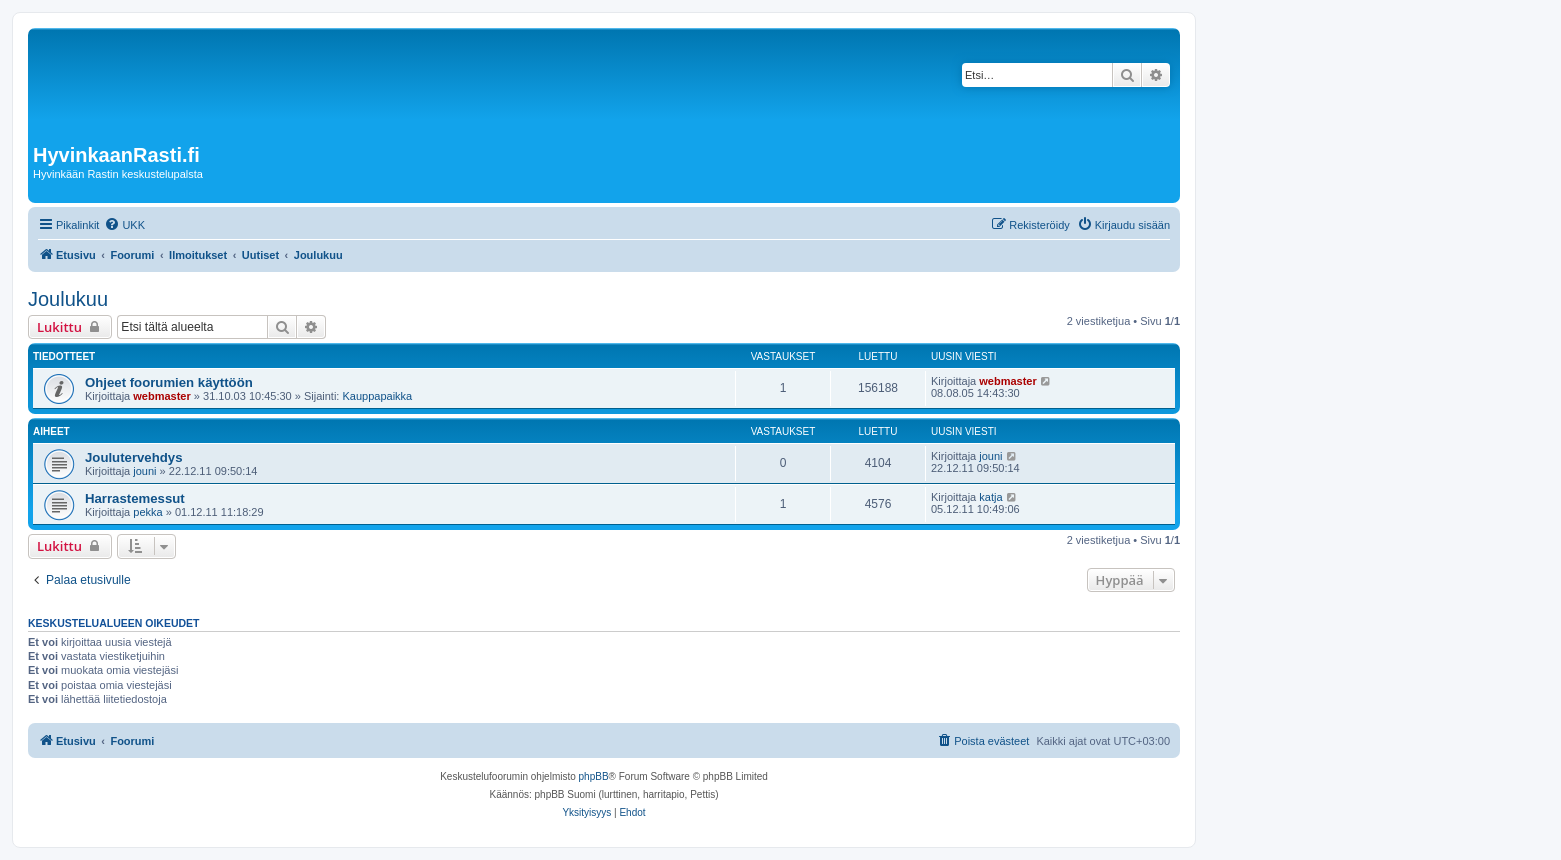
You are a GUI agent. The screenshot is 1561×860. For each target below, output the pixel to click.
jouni (144, 471)
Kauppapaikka (377, 396)
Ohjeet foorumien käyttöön (169, 382)
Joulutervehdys (133, 457)
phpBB (594, 776)
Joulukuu (68, 299)
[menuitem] (124, 225)
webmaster (161, 396)
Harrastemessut (135, 498)
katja (990, 497)
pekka (147, 512)
